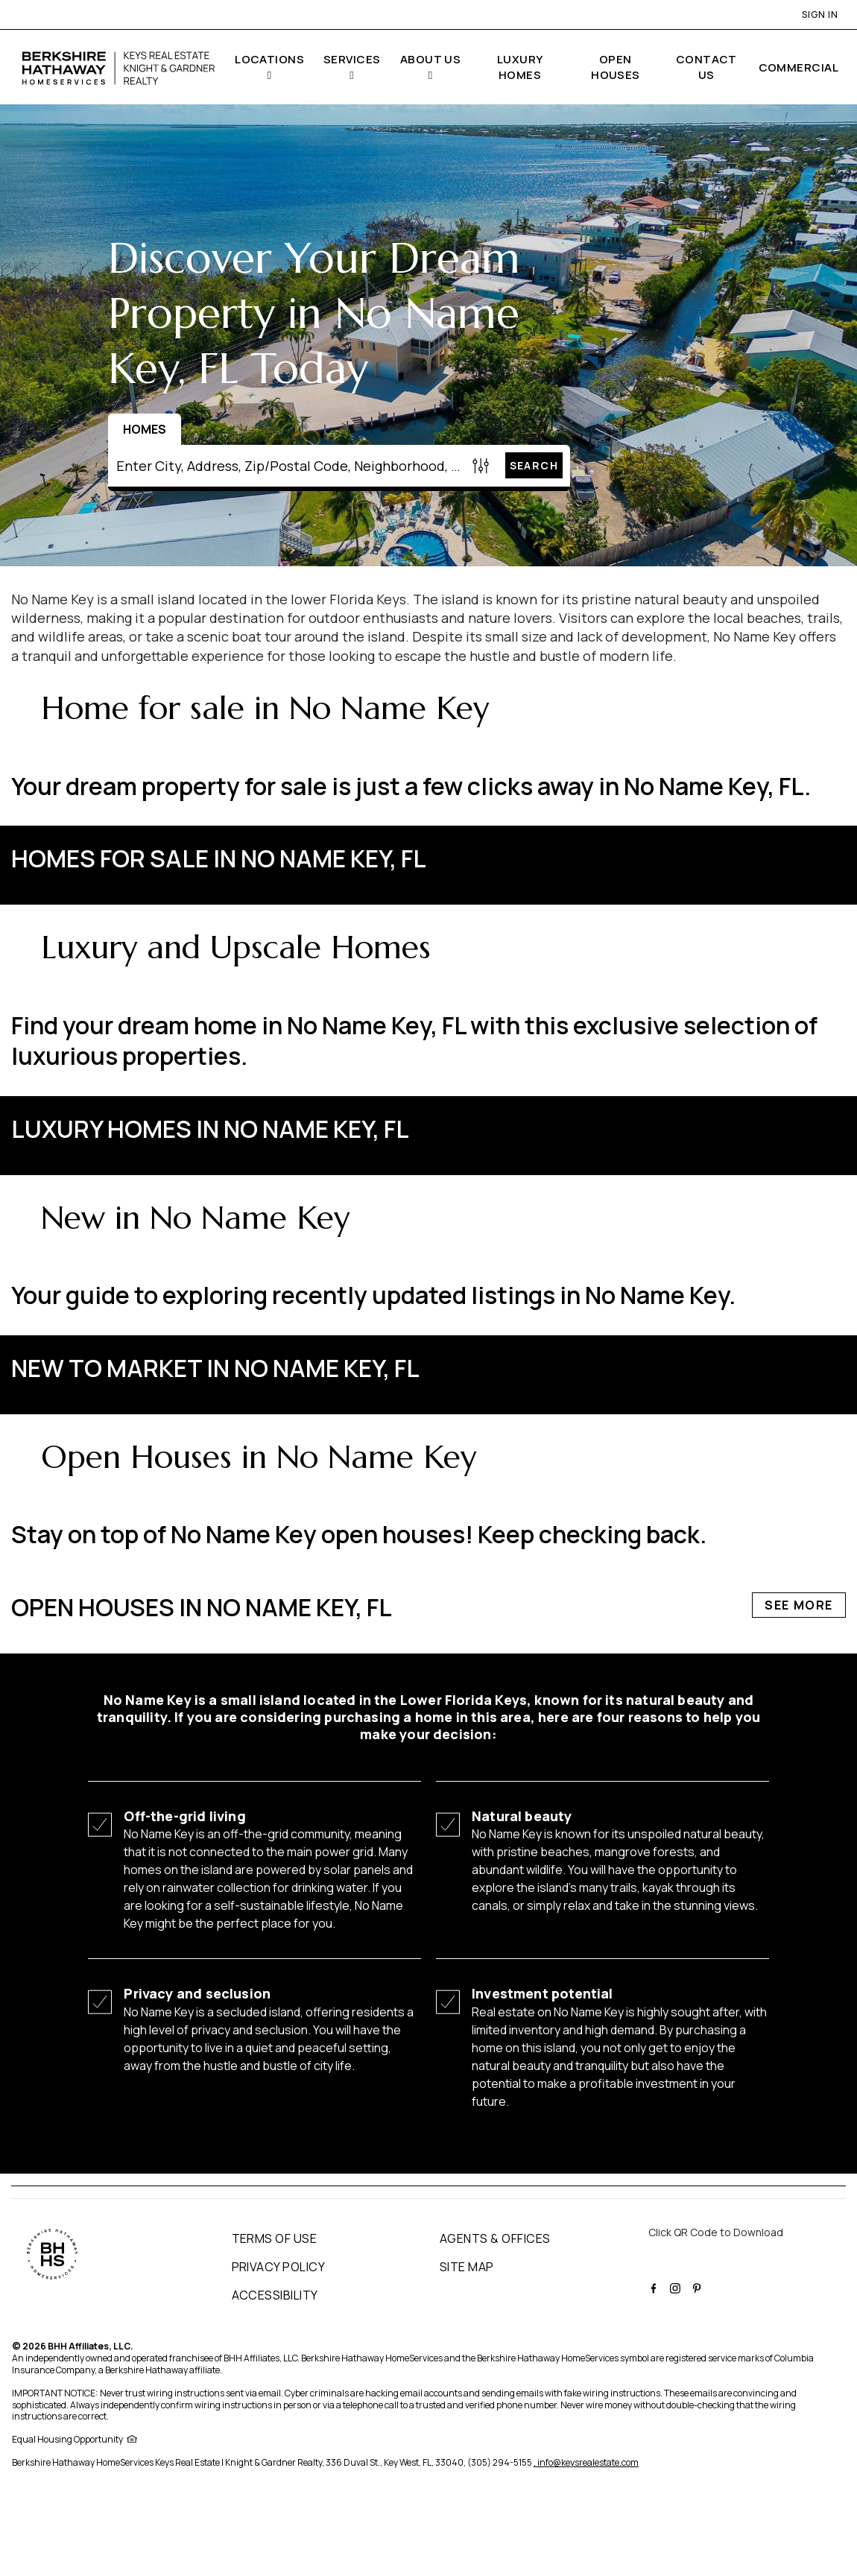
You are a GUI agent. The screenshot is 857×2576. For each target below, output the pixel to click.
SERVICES (352, 59)
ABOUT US (430, 59)
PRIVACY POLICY (279, 2267)
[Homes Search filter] (481, 465)
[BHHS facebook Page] (655, 2286)
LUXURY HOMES (520, 67)
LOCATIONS (269, 59)
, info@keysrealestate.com (586, 2462)
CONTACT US (706, 67)
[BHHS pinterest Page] (699, 2286)
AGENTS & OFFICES (495, 2238)
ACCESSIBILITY (275, 2295)
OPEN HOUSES (615, 67)
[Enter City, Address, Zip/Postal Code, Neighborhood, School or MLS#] (288, 465)
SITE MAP (467, 2267)
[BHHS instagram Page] (677, 2286)
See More (799, 858)
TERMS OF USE (274, 2238)
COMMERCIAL (799, 67)
